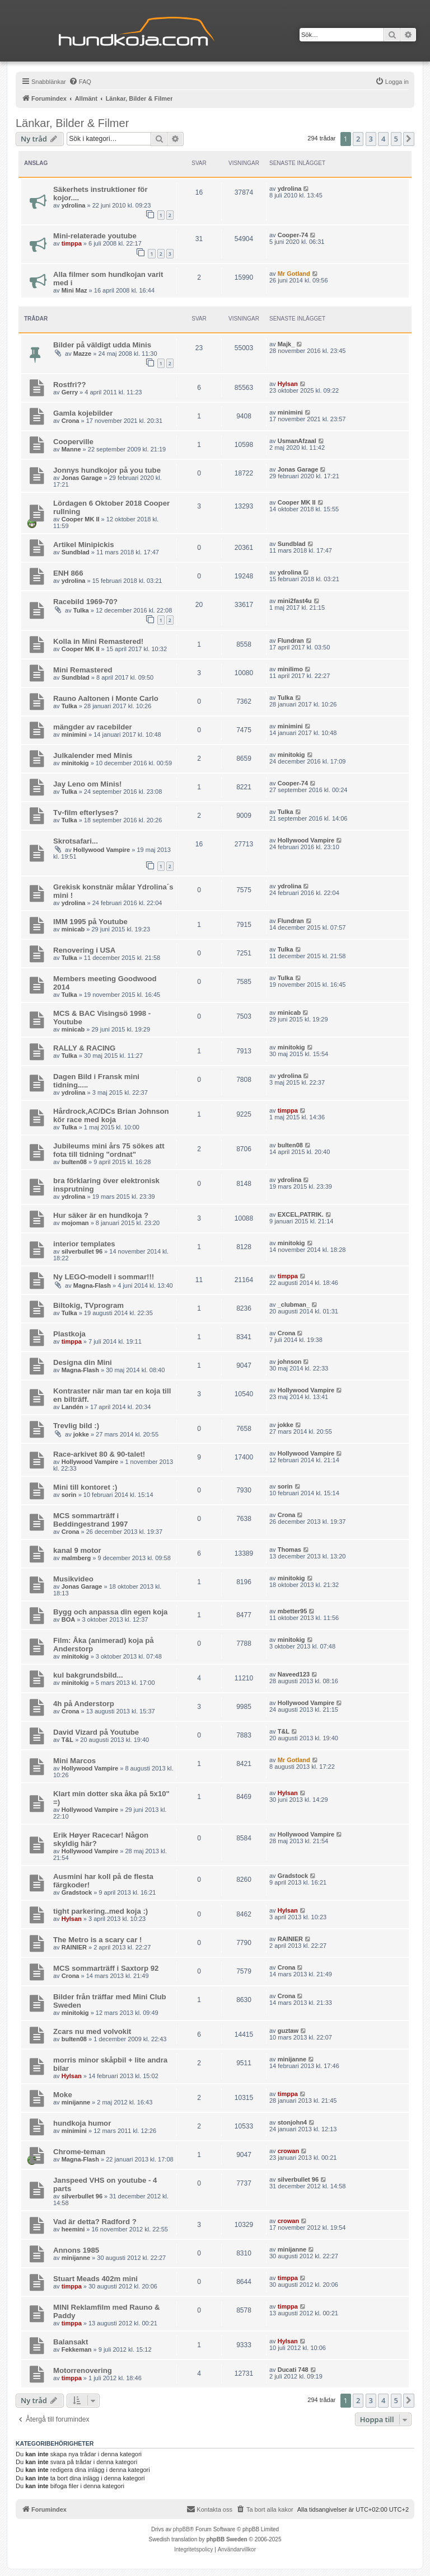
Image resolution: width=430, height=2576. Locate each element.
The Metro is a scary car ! (97, 1939)
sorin (69, 1494)
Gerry (70, 392)
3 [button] (371, 139)
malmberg (76, 1558)
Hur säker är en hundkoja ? (100, 1215)
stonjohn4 (292, 2122)
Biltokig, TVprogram (88, 1305)
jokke (81, 1434)
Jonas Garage (82, 477)
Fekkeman (77, 2349)
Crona (71, 420)
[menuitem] (80, 81)
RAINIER (74, 1947)
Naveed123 (294, 1674)
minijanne (292, 2059)
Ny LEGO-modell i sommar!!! (103, 1277)
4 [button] (383, 139)
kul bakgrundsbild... (88, 1675)
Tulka (81, 610)
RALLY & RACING (84, 1048)
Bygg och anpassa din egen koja (110, 1612)
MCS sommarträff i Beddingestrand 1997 (90, 1519)
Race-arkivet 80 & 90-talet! (99, 1454)
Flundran (291, 640)
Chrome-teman (79, 2152)
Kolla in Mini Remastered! (98, 641)
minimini (290, 412)
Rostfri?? (69, 384)
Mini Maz (74, 290)
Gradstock (77, 1892)
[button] (408, 138)
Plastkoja (69, 1334)
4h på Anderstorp (83, 1703)
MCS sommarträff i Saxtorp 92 (105, 1968)
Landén (72, 1407)
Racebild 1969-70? (85, 601)
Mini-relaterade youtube (95, 236)
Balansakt (70, 2342)
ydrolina (74, 205)
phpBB (181, 2529)
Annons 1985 (76, 2250)
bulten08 (74, 1162)
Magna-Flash (92, 1285)
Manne (71, 449)
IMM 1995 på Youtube (90, 921)
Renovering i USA (84, 950)
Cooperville (73, 441)
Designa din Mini (82, 1362)
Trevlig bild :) (76, 1425)
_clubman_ (294, 1304)
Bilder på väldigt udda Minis (102, 345)
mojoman (75, 1222)
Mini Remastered (83, 670)
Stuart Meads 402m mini (95, 2278)
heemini (73, 2229)
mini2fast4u (295, 600)
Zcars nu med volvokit (92, 2031)
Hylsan (288, 383)
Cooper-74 (293, 235)
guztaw (288, 2030)
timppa (72, 243)
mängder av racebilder (92, 727)
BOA (68, 1619)
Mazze (82, 353)
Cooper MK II (81, 519)
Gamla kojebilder (83, 413)
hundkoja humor (82, 2123)
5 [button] (396, 139)
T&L (67, 1739)
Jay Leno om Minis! (87, 784)
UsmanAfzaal (297, 440)
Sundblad (76, 552)
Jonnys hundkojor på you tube (107, 470)
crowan (289, 2151)
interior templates (84, 1244)
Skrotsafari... (75, 841)
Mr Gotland (294, 273)
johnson (290, 1361)
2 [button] (358, 139)
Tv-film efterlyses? (86, 812)
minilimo (290, 669)
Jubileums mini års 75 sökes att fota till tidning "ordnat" (109, 1150)
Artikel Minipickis (83, 544)
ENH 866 (68, 573)
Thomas (289, 1549)
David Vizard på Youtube (96, 1732)
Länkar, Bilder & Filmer (72, 123)
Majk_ (286, 344)
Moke (62, 2094)
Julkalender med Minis (92, 755)
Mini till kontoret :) (85, 1487)
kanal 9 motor (77, 1550)
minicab (73, 929)
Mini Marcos (74, 1760)
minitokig (75, 763)
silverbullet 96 (82, 1251)
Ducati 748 (293, 2369)
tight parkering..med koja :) (100, 1911)
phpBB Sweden (226, 2539)
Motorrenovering (82, 2370)
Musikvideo (73, 1579)
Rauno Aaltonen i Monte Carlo (105, 698)
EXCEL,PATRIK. (301, 1214)
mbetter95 (292, 1611)
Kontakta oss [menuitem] (209, 2509)
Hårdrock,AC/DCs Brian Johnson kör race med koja (111, 1115)
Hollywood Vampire (101, 849)
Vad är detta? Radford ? (95, 2221)
